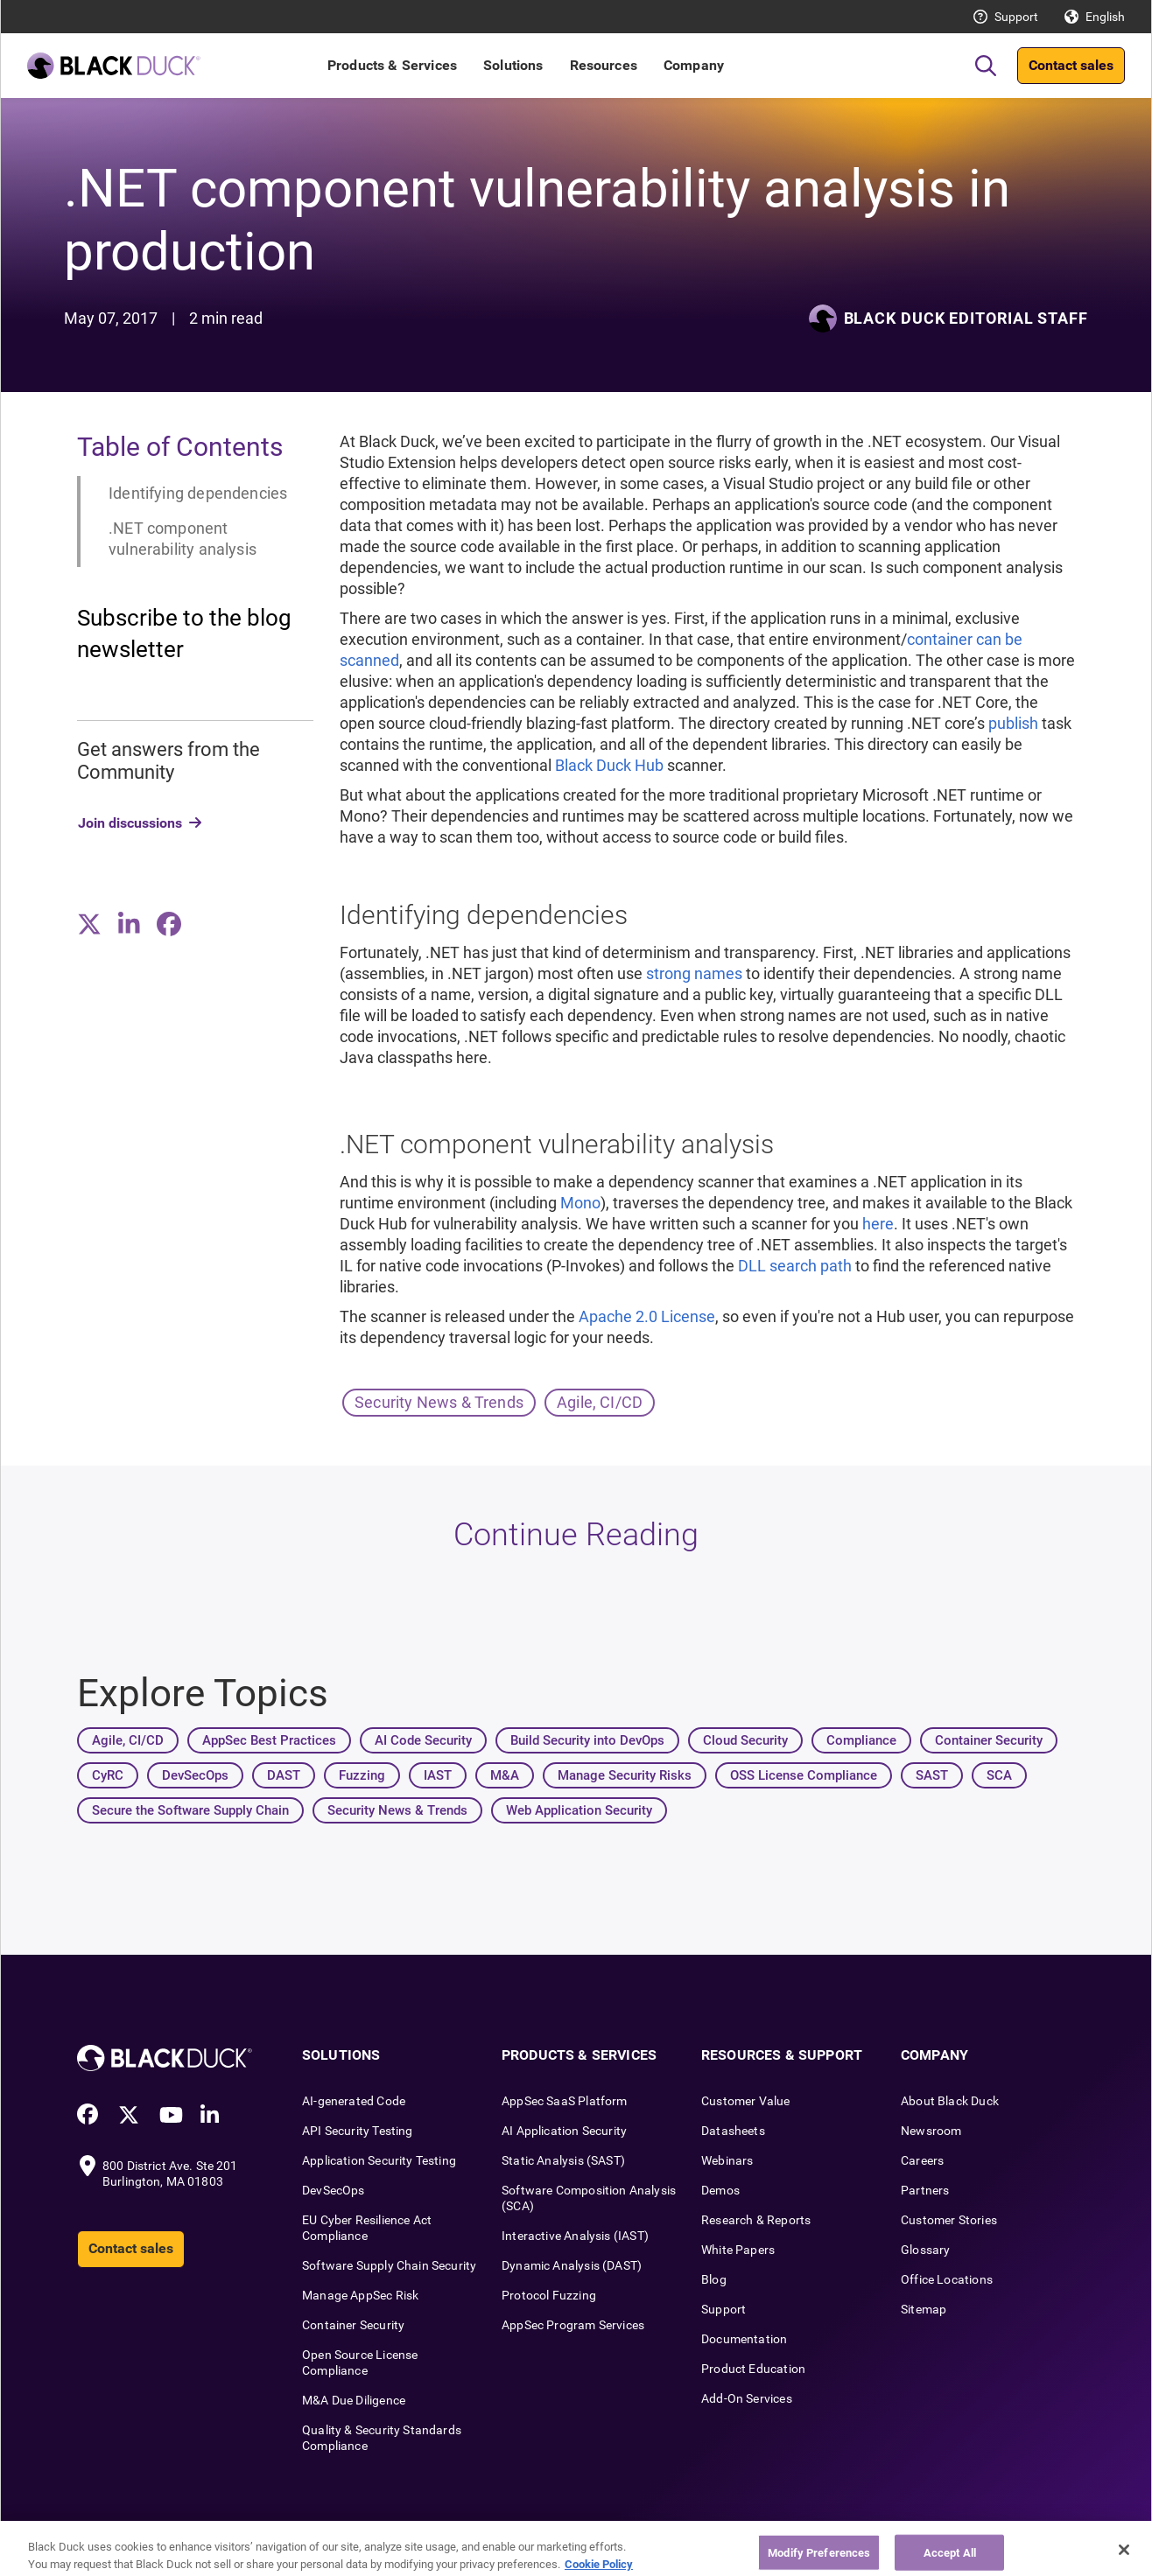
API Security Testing (357, 2131)
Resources (603, 65)
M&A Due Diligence (353, 2400)
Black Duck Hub (609, 765)
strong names (694, 973)
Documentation (744, 2339)
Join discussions (130, 823)
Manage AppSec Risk (360, 2295)
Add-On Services (746, 2398)
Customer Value (745, 2101)
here (878, 1223)
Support (1016, 17)
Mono (580, 1203)
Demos (720, 2190)
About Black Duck (950, 2101)
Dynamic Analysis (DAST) (572, 2265)
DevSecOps (333, 2190)
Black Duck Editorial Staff (966, 318)
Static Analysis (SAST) (563, 2160)
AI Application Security (564, 2131)
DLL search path (795, 1265)
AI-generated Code (353, 2101)
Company (694, 65)
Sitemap (923, 2309)
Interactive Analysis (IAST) (575, 2236)
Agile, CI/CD (600, 1402)
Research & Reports (756, 2220)
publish (1013, 723)
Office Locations (947, 2279)
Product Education (753, 2369)
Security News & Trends (439, 1402)
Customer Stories (949, 2220)
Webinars (727, 2160)
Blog (714, 2279)
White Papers (738, 2250)
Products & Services (392, 65)
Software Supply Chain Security (389, 2265)
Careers (922, 2160)
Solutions (513, 65)
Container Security (353, 2325)
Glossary (925, 2250)
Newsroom (931, 2131)
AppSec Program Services (573, 2325)
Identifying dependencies (198, 493)
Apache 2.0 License (647, 1316)
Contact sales (1071, 65)
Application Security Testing (379, 2160)
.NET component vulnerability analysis (182, 538)
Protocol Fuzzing (549, 2295)
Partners (925, 2190)
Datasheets (733, 2131)
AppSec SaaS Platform (565, 2101)
